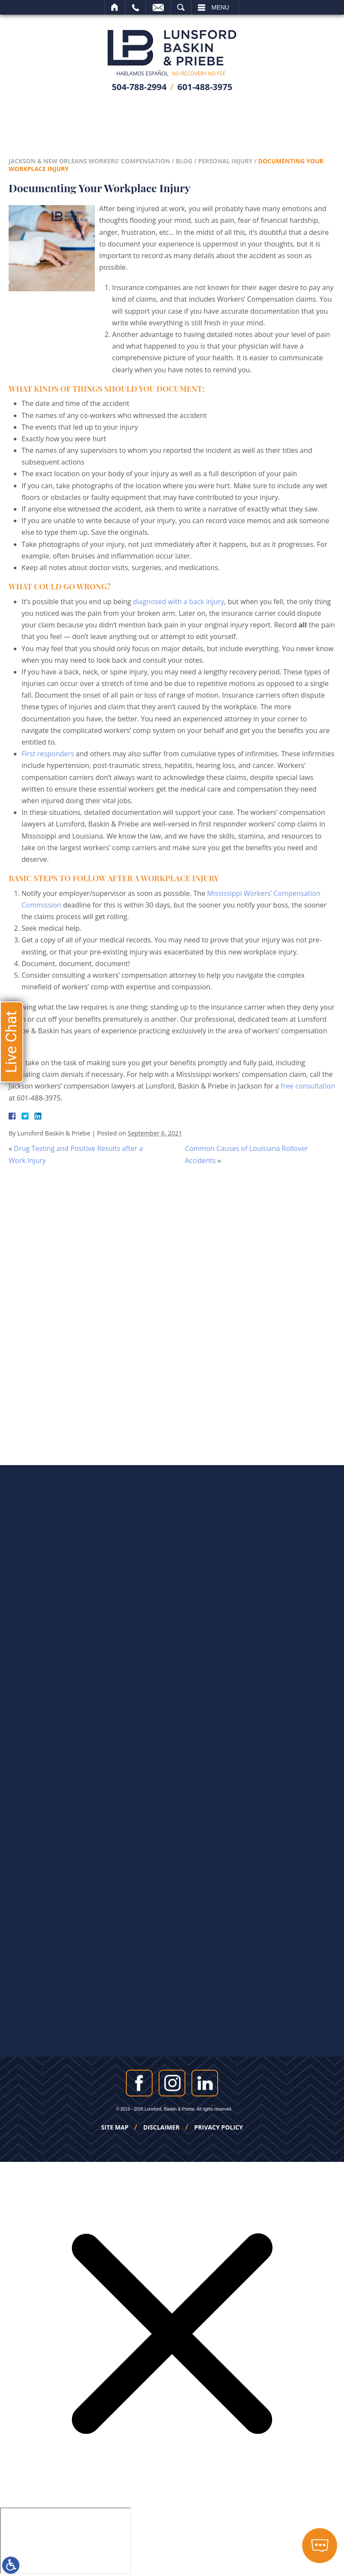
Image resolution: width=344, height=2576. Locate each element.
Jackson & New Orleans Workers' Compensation (89, 161)
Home (115, 7)
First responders (48, 753)
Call (135, 7)
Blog (184, 161)
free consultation (308, 1086)
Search (181, 7)
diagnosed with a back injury (178, 601)
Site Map (115, 2127)
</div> (65, 2540)
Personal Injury (225, 161)
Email (158, 7)
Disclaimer (161, 2127)
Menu (220, 7)
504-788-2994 (139, 87)
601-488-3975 (205, 87)
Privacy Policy (218, 2127)
